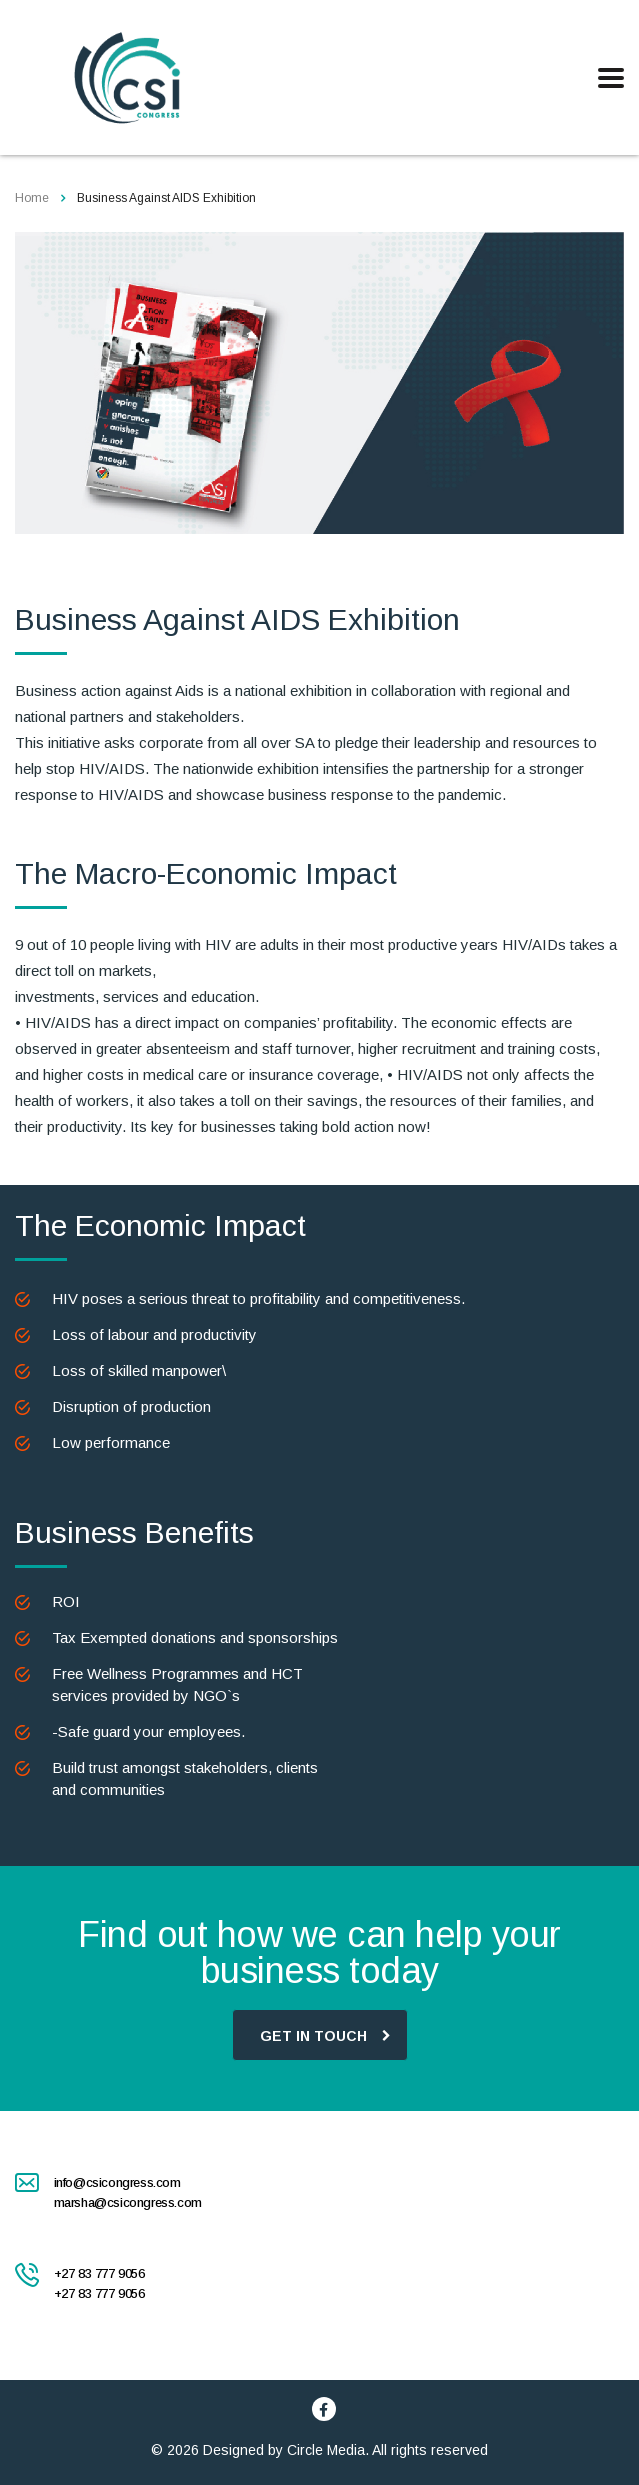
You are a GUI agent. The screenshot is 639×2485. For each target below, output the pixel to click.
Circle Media (326, 2450)
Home (32, 198)
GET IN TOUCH (325, 2034)
